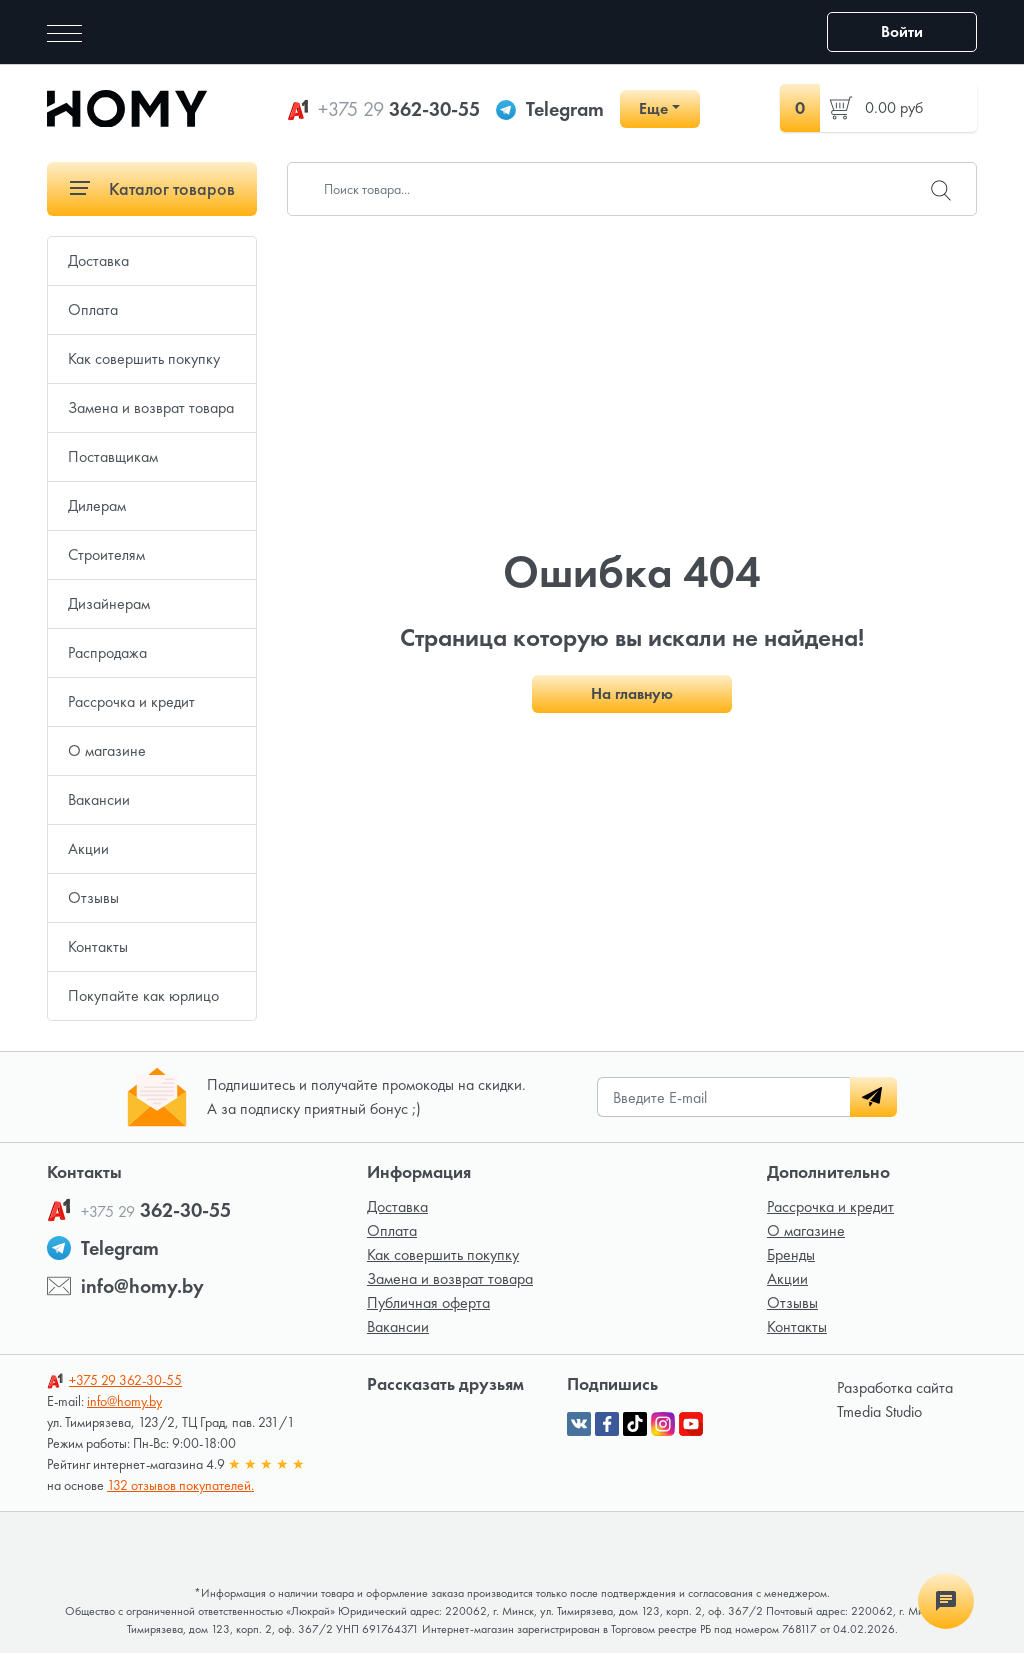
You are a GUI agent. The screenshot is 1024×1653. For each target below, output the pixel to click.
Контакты (98, 946)
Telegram (565, 109)
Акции (88, 848)
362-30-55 (399, 109)
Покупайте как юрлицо (143, 995)
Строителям (106, 554)
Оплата (93, 309)
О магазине (107, 750)
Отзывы (93, 897)
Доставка (98, 260)
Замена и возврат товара (151, 407)
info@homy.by (142, 1286)
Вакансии (99, 799)
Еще (653, 108)
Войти (902, 31)
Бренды (791, 1254)
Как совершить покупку (144, 358)
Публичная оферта (428, 1302)
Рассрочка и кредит (131, 701)
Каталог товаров (152, 188)
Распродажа (107, 652)
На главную (632, 693)
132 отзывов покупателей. (180, 1485)
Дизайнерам (109, 603)
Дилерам (97, 505)
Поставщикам (113, 456)
